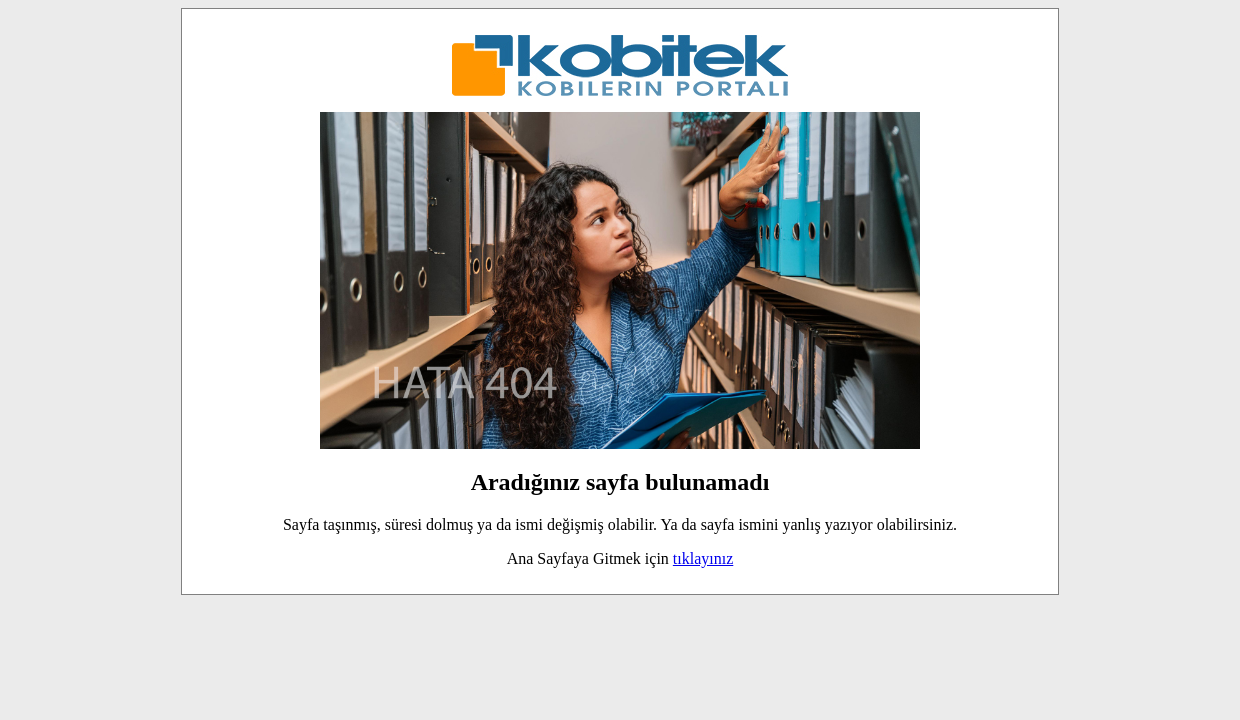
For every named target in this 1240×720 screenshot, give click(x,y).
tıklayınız (703, 558)
